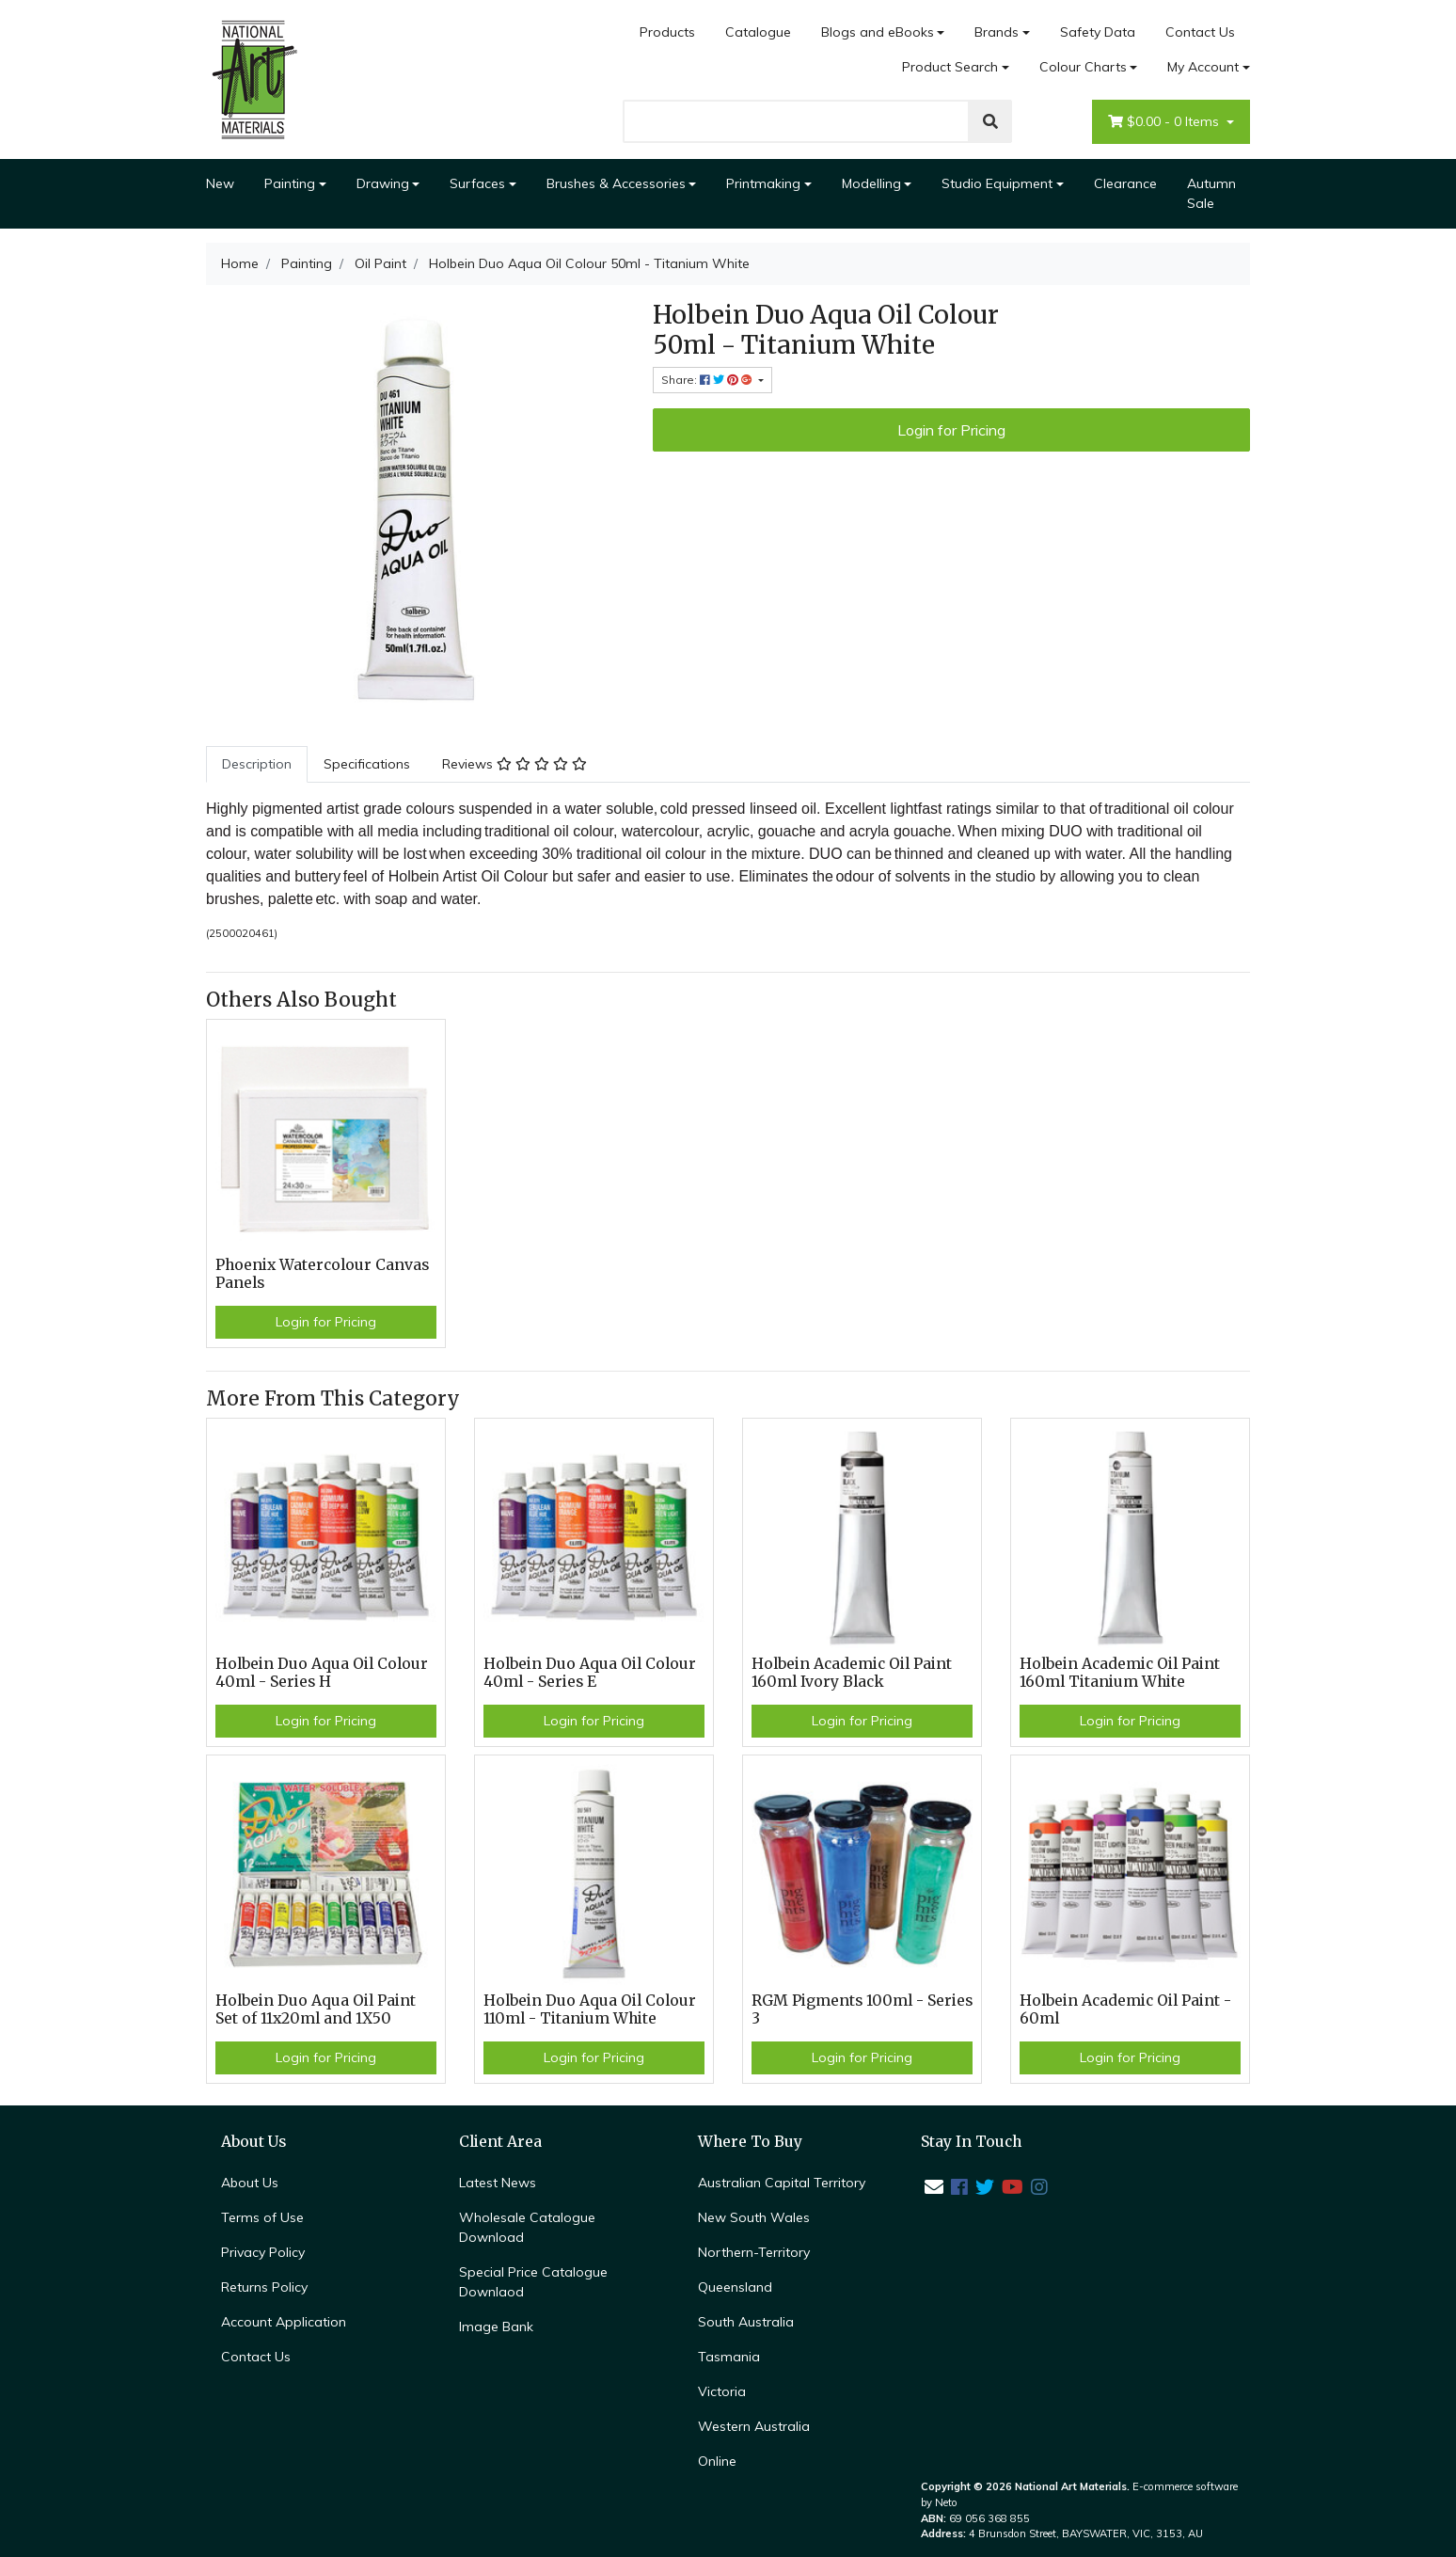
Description (257, 763)
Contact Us (1200, 32)
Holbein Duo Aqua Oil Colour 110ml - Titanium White (589, 2009)
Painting (289, 183)
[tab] (257, 764)
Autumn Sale (1211, 193)
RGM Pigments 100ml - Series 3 (862, 2009)
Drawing (382, 183)
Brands (996, 32)
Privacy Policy (263, 2252)
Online (717, 2461)
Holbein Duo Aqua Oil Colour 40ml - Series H (321, 1673)
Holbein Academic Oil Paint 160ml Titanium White (1120, 1673)
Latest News (497, 2182)
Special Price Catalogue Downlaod (533, 2281)
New (220, 183)
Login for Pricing (951, 430)
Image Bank (496, 2326)
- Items (1165, 122)
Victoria (722, 2391)
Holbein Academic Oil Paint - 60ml (1125, 2009)
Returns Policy (264, 2287)
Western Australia (754, 2426)
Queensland (735, 2287)
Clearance (1125, 183)
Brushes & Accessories (616, 183)
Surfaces (477, 183)
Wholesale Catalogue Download (527, 2227)
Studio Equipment (997, 183)
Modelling (871, 183)
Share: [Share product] (708, 380)
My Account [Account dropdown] (1203, 66)
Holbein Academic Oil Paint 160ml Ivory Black (852, 1673)
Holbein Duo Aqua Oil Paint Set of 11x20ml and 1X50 (315, 2009)
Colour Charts (1083, 66)
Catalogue (758, 32)
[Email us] (934, 2187)
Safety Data (1097, 32)
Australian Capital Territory (781, 2182)
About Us (249, 2182)
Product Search (950, 66)
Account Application (283, 2321)
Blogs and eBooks (877, 32)
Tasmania (729, 2356)
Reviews (514, 763)
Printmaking (763, 183)
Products (667, 32)
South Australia (746, 2321)
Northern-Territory (754, 2252)
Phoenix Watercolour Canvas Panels (322, 1274)
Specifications (367, 763)
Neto (946, 2502)
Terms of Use (262, 2217)
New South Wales (754, 2217)
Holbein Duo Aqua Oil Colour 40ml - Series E (589, 1673)
